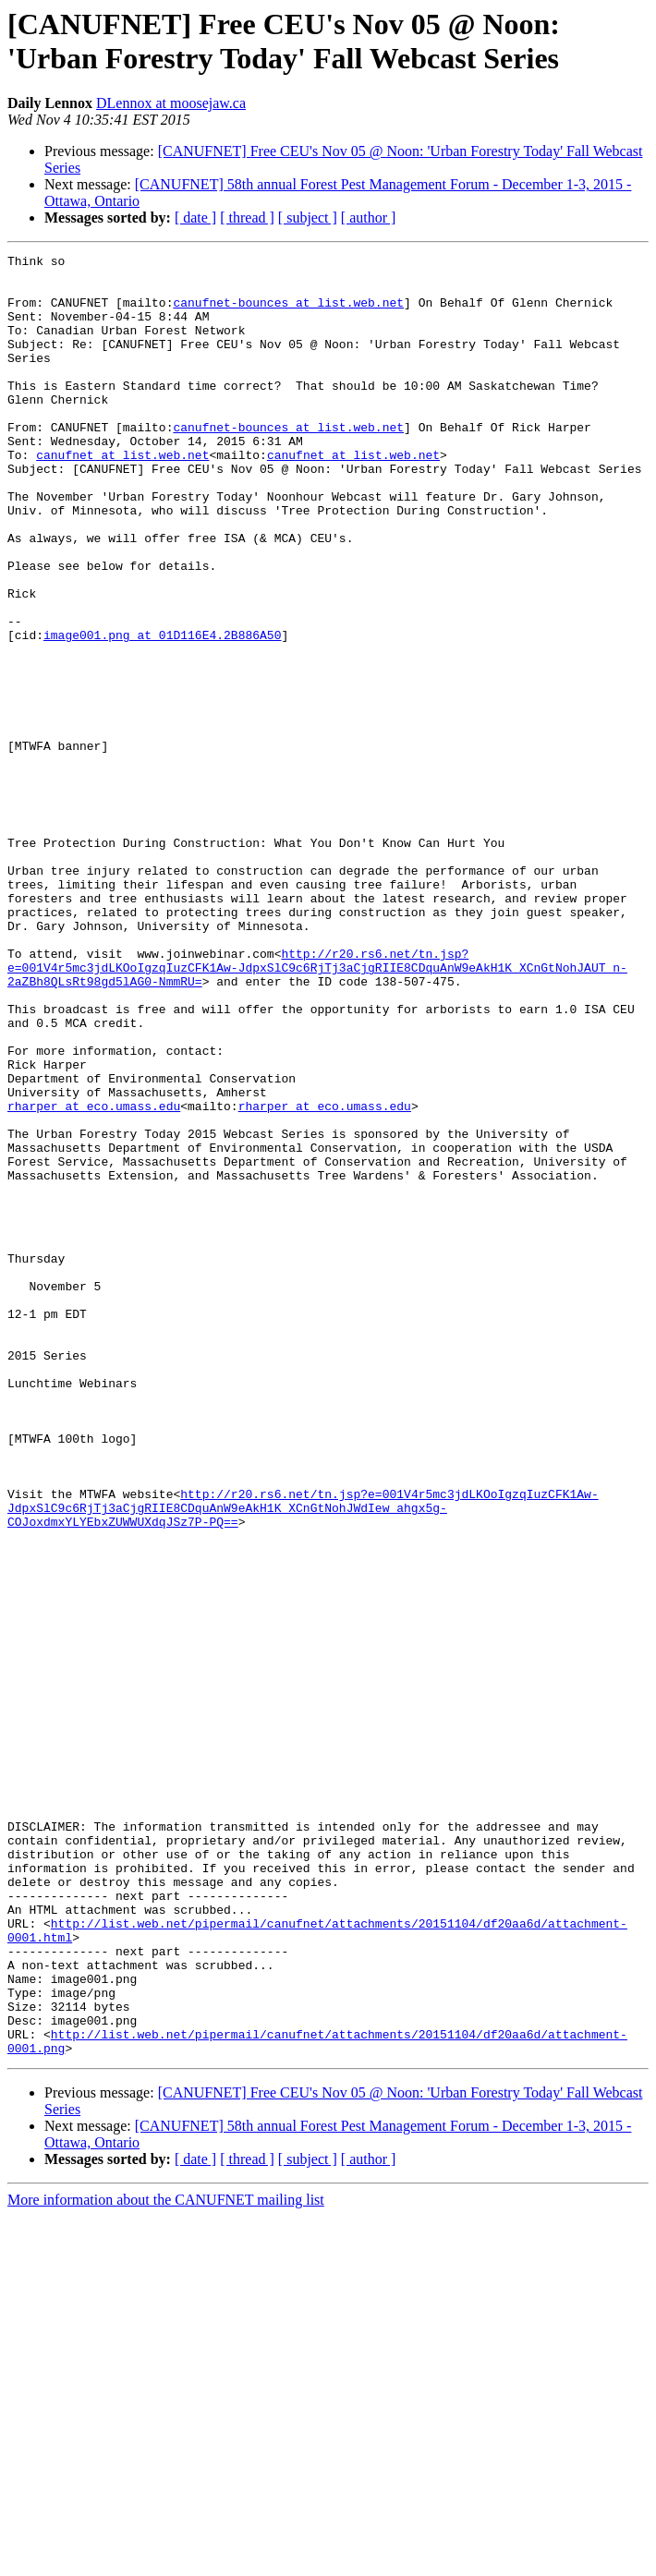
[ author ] (368, 217)
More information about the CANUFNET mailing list (165, 2560)
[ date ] (195, 217)
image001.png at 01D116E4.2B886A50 (162, 712)
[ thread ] (247, 217)
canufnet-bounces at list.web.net (288, 313)
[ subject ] (307, 217)
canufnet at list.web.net (122, 496)
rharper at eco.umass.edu (93, 1277)
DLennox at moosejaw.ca (171, 103)
